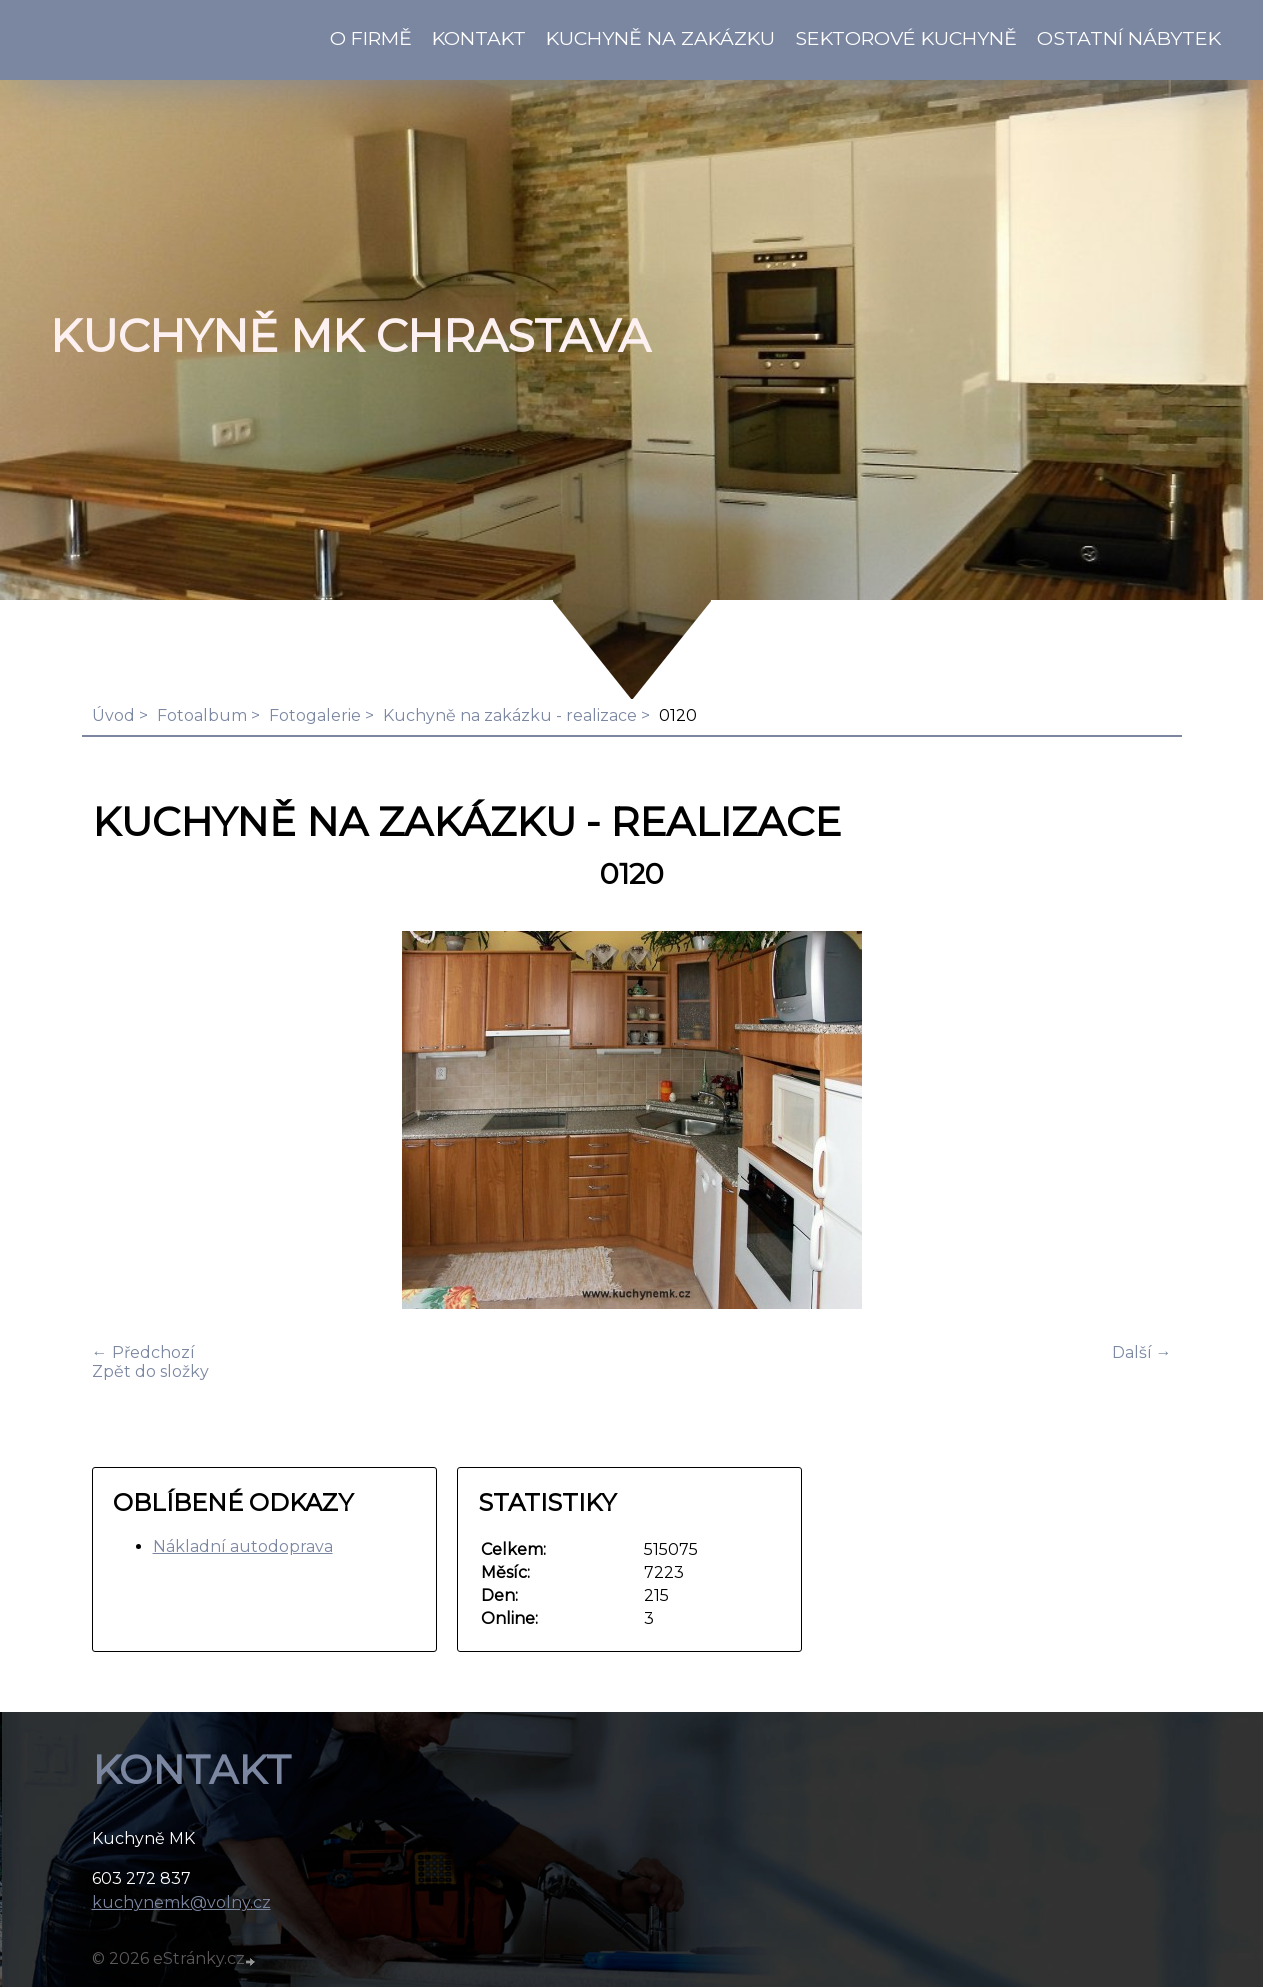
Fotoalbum (202, 715)
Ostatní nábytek (1129, 38)
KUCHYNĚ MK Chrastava (350, 336)
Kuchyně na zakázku (660, 38)
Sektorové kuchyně (906, 38)
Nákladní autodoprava (243, 1546)
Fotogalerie (315, 715)
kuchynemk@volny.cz (181, 1902)
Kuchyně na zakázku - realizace (510, 715)
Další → (1142, 1352)
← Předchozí (143, 1352)
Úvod (113, 715)
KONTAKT (479, 38)
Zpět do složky (150, 1371)
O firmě (371, 38)
